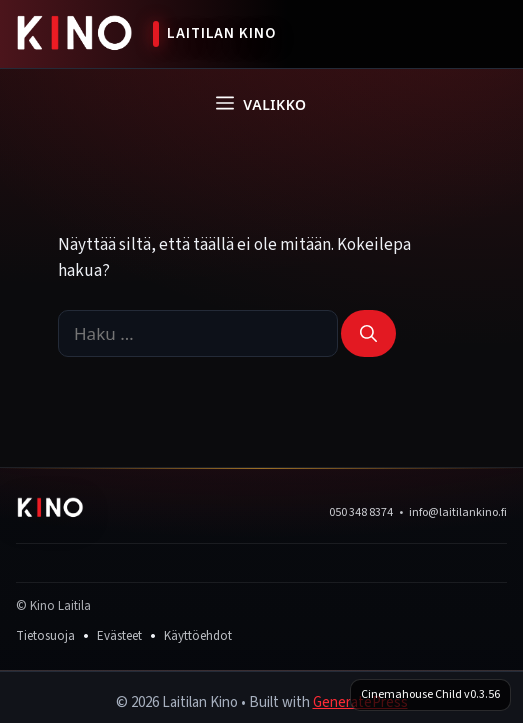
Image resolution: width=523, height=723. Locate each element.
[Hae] (368, 334)
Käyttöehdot (198, 636)
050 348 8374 (361, 512)
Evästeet (119, 636)
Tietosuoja (45, 636)
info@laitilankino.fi (458, 512)
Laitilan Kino (221, 33)
